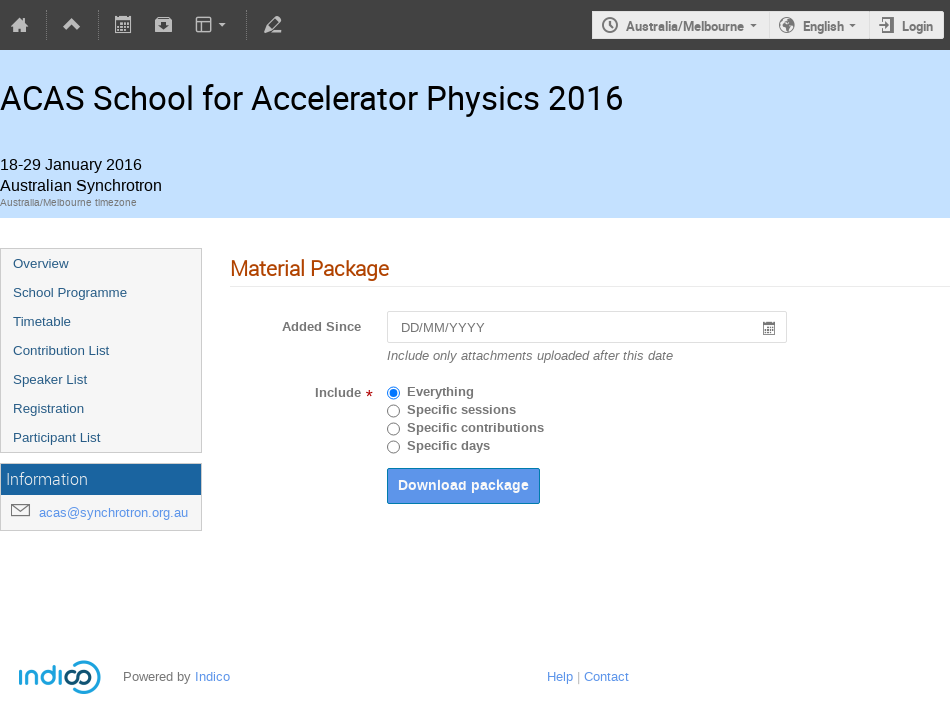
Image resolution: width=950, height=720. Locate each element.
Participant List (56, 437)
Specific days (448, 446)
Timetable (42, 321)
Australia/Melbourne (685, 26)
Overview (41, 263)
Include (338, 393)
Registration (48, 408)
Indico (212, 676)
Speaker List (50, 379)
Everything (440, 392)
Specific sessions (461, 410)
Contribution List (61, 350)
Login (917, 26)
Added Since (321, 327)
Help (560, 676)
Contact (606, 676)
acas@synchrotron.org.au (113, 512)
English (823, 26)
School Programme (70, 292)
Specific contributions (475, 428)
